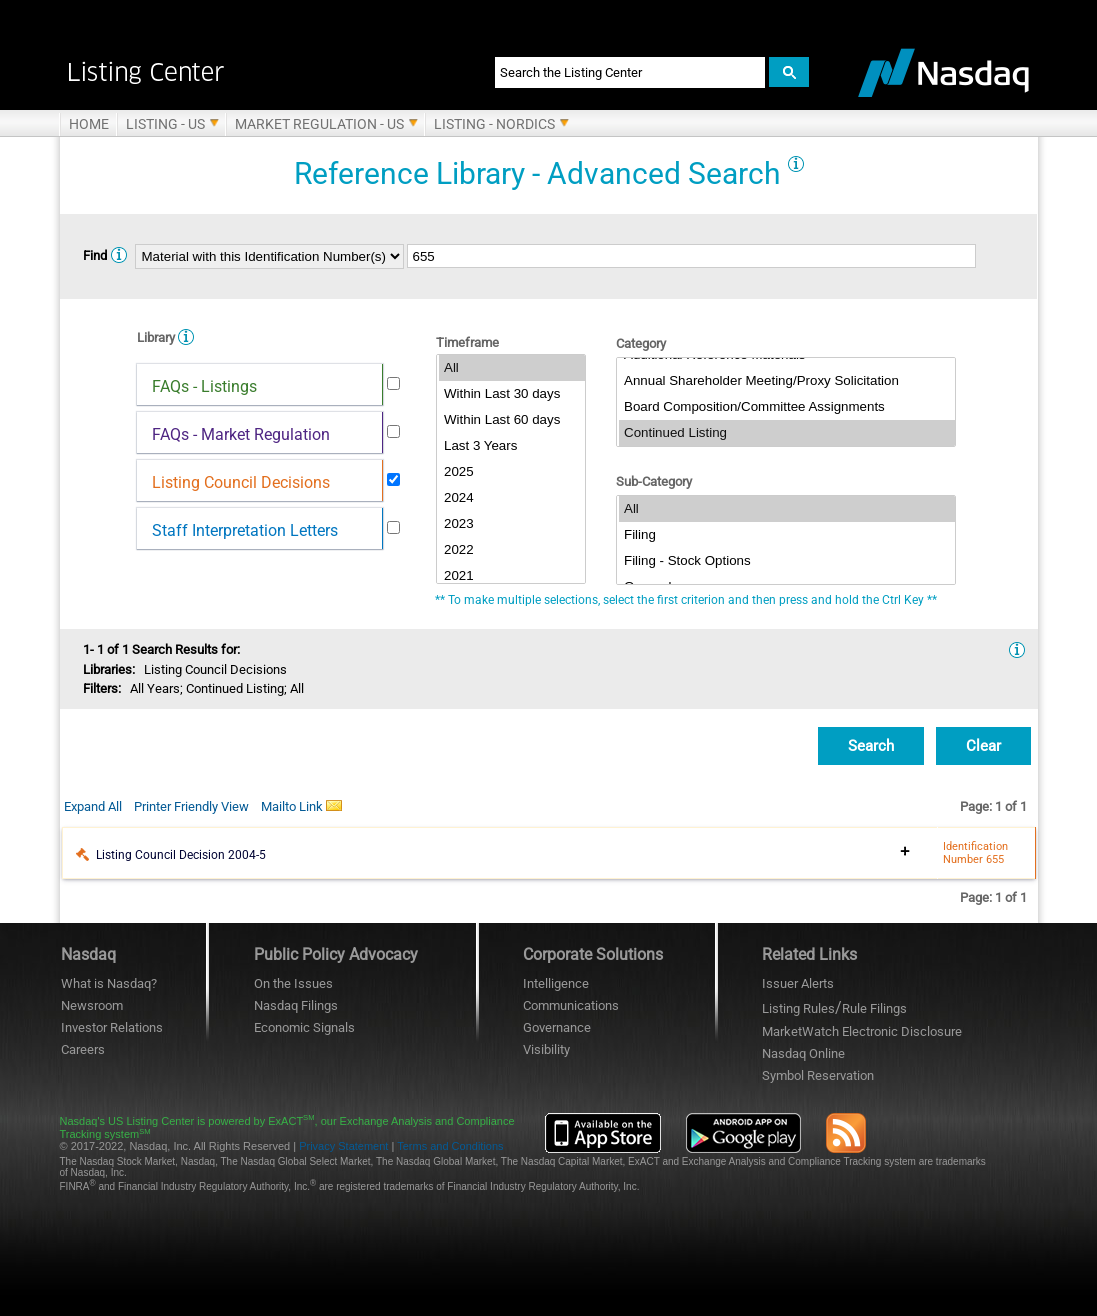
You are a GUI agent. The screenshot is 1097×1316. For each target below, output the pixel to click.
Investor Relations (112, 1027)
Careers (83, 1049)
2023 (512, 524)
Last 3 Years (512, 446)
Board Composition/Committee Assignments (787, 407)
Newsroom (92, 1005)
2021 (512, 576)
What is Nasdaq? (109, 983)
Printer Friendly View (191, 806)
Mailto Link (301, 806)
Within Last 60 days (512, 420)
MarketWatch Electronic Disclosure (862, 1031)
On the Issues (293, 983)
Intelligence (556, 983)
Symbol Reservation (818, 1075)
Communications (571, 1005)
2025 (512, 472)
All (512, 368)
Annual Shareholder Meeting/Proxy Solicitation (787, 381)
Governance (557, 1027)
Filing (787, 535)
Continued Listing (787, 433)
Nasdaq (803, 1053)
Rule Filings (874, 1008)
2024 (512, 498)
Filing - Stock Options (787, 561)
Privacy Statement (343, 1146)
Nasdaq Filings (296, 1005)
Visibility (546, 1049)
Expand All (93, 806)
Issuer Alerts (798, 983)
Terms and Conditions (450, 1146)
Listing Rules (798, 1008)
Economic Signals (304, 1027)
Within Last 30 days (512, 394)
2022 (512, 550)
